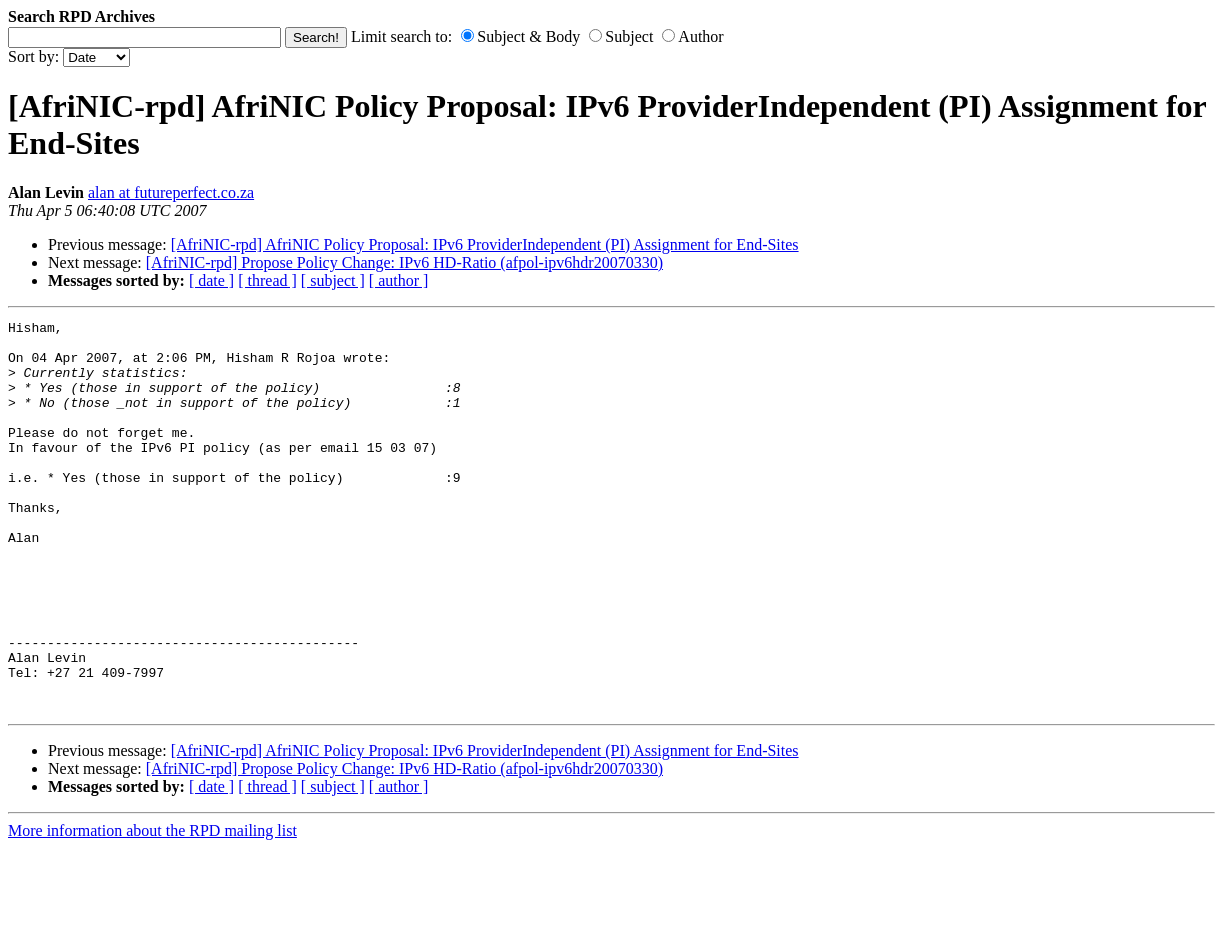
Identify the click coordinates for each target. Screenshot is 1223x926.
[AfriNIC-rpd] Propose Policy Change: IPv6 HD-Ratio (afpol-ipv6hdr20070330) (404, 262)
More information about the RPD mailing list (152, 908)
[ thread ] (267, 280)
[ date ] (211, 280)
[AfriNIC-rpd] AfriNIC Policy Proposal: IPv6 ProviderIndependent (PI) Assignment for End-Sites (485, 244)
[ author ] (399, 280)
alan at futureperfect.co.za (171, 192)
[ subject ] (333, 280)
